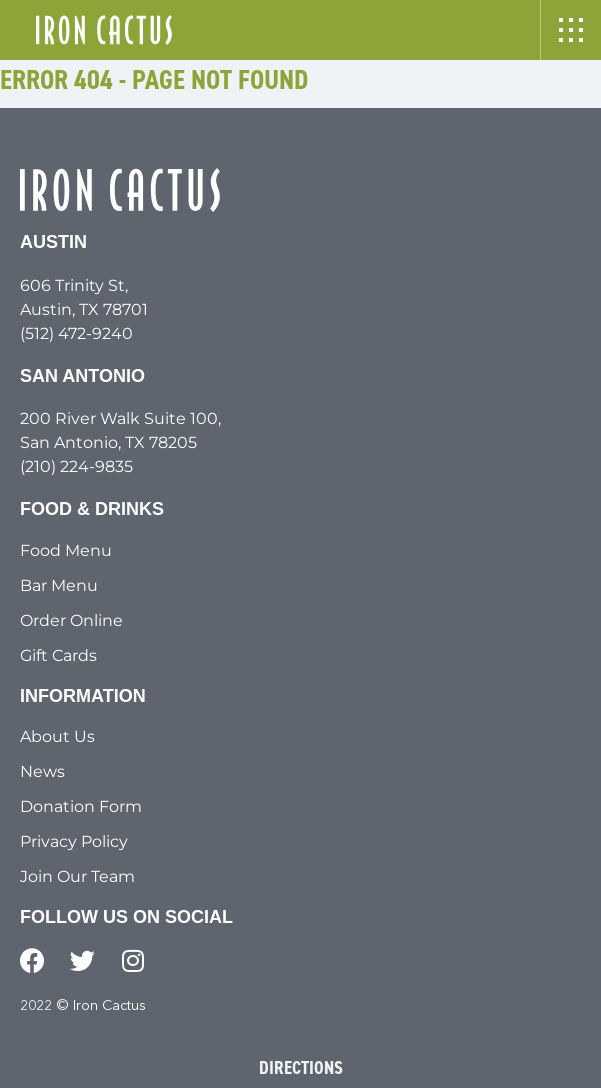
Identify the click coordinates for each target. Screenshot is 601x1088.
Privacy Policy (74, 841)
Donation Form (81, 806)
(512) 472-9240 (76, 333)
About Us (57, 736)
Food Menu (66, 550)
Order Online (71, 620)
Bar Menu (59, 585)
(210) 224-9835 (76, 466)
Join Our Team (77, 876)
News (42, 771)
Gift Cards (58, 655)
